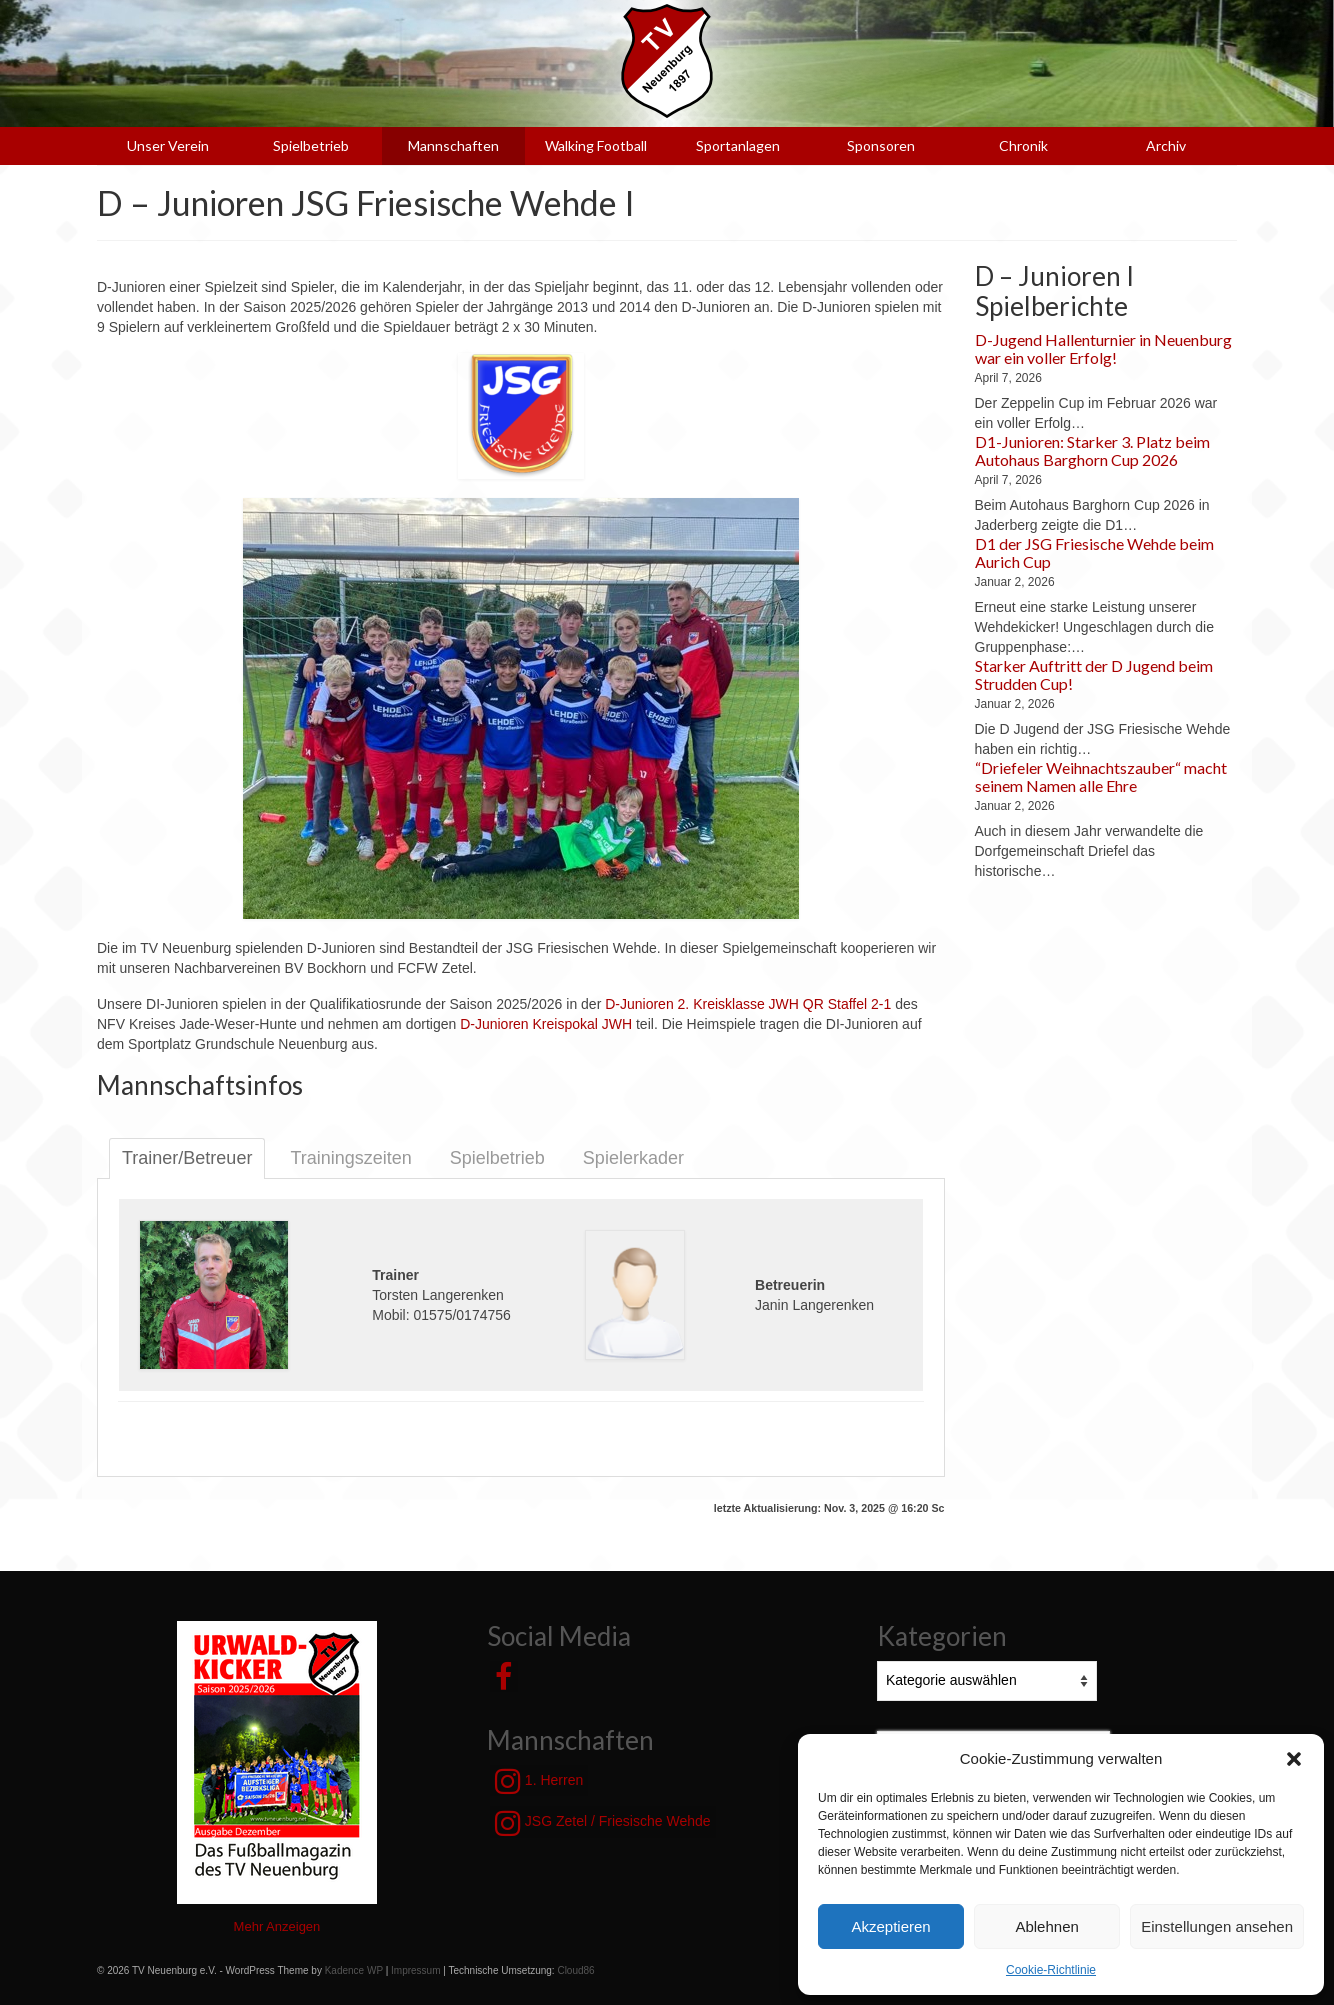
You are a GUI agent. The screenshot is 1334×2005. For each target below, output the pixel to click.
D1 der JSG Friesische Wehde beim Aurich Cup (1094, 552)
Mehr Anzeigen (277, 1926)
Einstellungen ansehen (1217, 1926)
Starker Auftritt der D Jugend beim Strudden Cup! (1094, 674)
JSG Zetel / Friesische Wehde (603, 1823)
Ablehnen (1046, 1926)
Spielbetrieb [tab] (497, 1158)
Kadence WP (354, 1970)
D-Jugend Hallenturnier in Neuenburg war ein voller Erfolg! (1103, 348)
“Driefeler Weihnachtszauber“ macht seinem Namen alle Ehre (1101, 776)
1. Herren (539, 1781)
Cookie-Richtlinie (1051, 1970)
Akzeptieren (890, 1926)
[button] (1294, 1759)
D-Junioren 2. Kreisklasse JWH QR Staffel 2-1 (748, 1004)
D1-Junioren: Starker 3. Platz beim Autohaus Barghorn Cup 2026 (1092, 450)
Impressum (415, 1970)
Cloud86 (575, 1970)
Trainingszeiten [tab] (350, 1158)
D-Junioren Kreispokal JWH (546, 1024)
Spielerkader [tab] (633, 1158)
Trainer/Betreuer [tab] (187, 1158)
